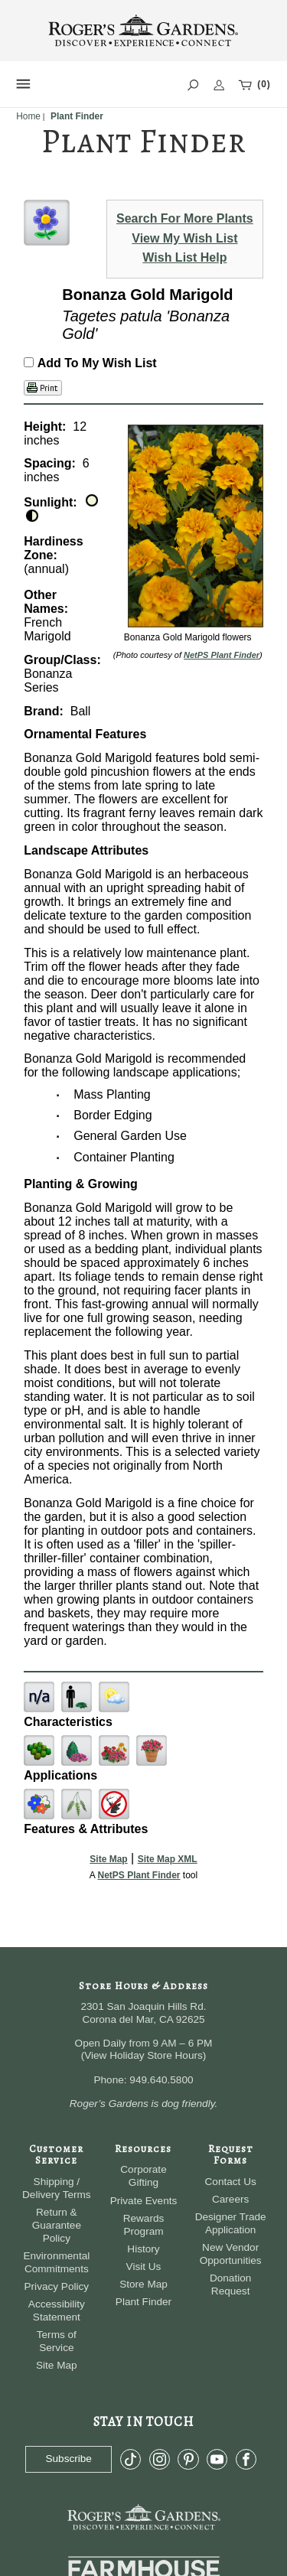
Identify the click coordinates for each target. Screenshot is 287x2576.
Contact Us (230, 2181)
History (143, 2249)
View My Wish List (184, 238)
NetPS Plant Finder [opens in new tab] (138, 1875)
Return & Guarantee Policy (56, 2225)
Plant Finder (143, 2301)
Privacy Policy (57, 2286)
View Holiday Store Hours (143, 2055)
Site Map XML (167, 1859)
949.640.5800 (161, 2080)
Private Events (144, 2200)
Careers (230, 2199)
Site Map (108, 1859)
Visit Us (143, 2266)
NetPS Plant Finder (221, 654)
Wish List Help (184, 257)
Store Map (143, 2284)
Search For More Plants (184, 218)
